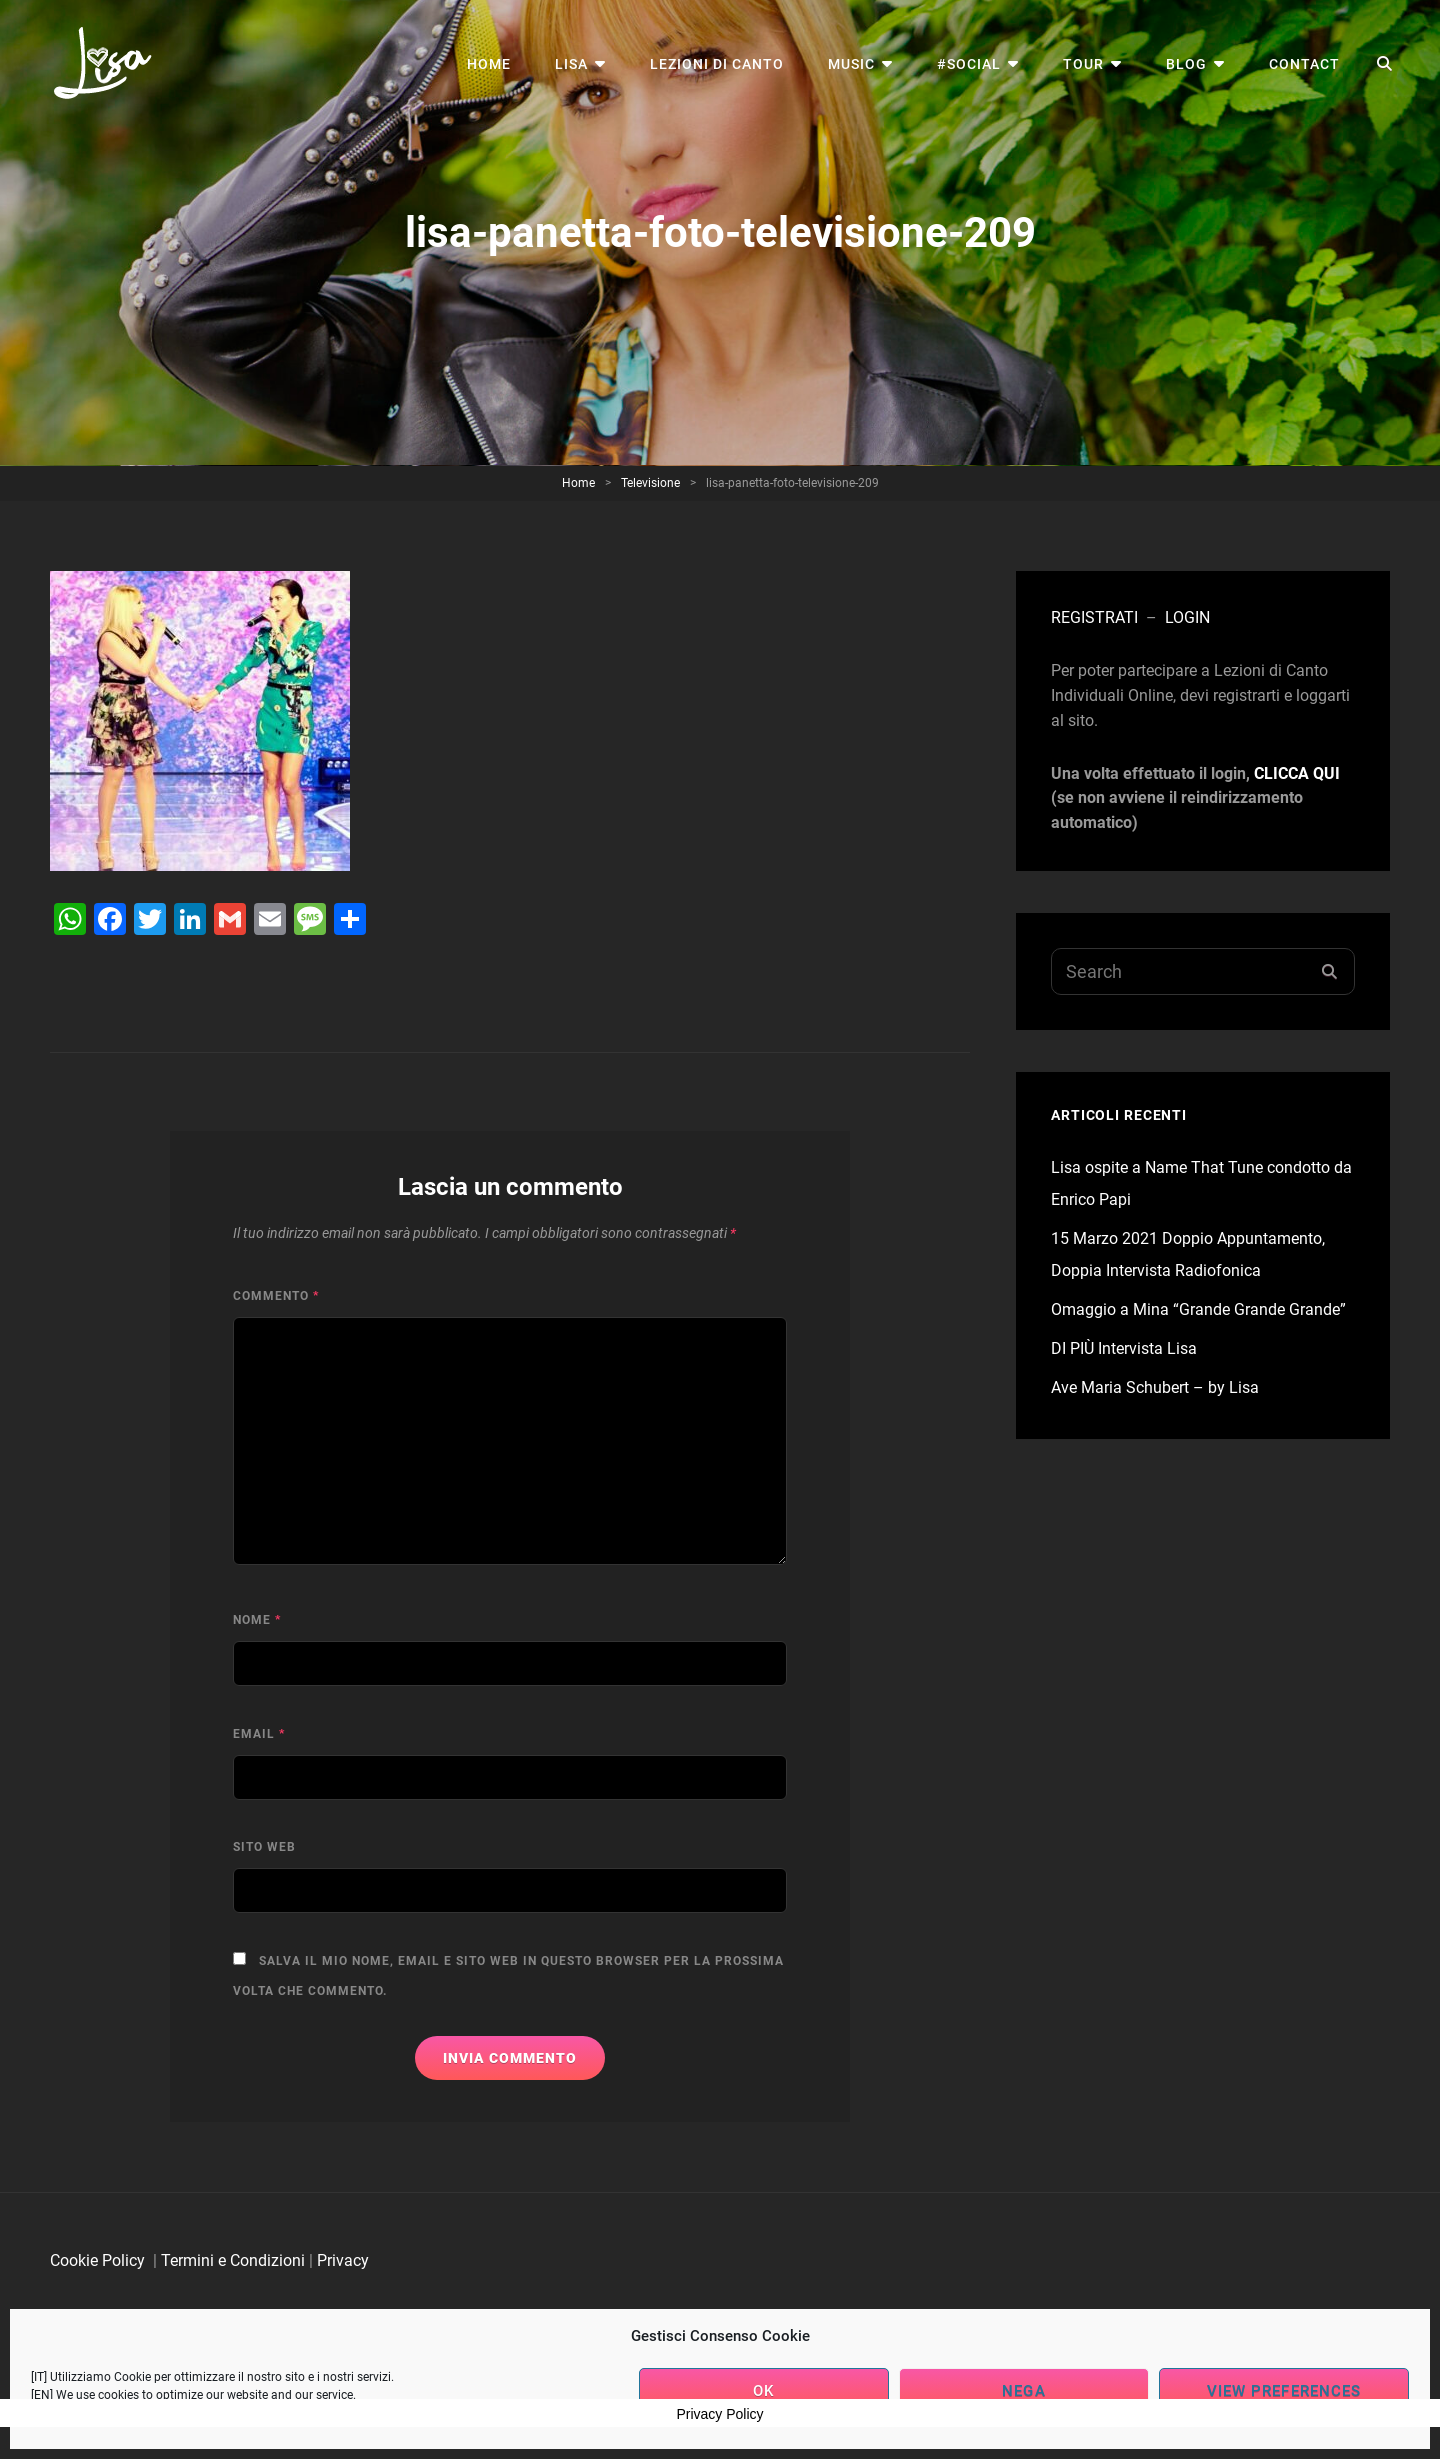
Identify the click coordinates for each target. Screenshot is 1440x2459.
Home (489, 64)
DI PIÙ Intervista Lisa (1124, 1348)
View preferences (1284, 2391)
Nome (257, 1620)
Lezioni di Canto (717, 64)
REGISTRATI (1094, 617)
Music (851, 64)
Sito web (264, 1847)
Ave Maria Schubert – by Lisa (1155, 1387)
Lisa (571, 64)
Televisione (650, 483)
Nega (1023, 2391)
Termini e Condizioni (233, 2260)
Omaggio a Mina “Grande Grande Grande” (1198, 1309)
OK (763, 2391)
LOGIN (1187, 617)
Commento (276, 1296)
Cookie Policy (97, 2260)
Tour (1083, 64)
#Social (969, 64)
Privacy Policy (719, 2414)
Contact (1304, 64)
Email (259, 1734)
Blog (1186, 64)
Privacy (343, 2260)
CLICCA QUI (1297, 773)
